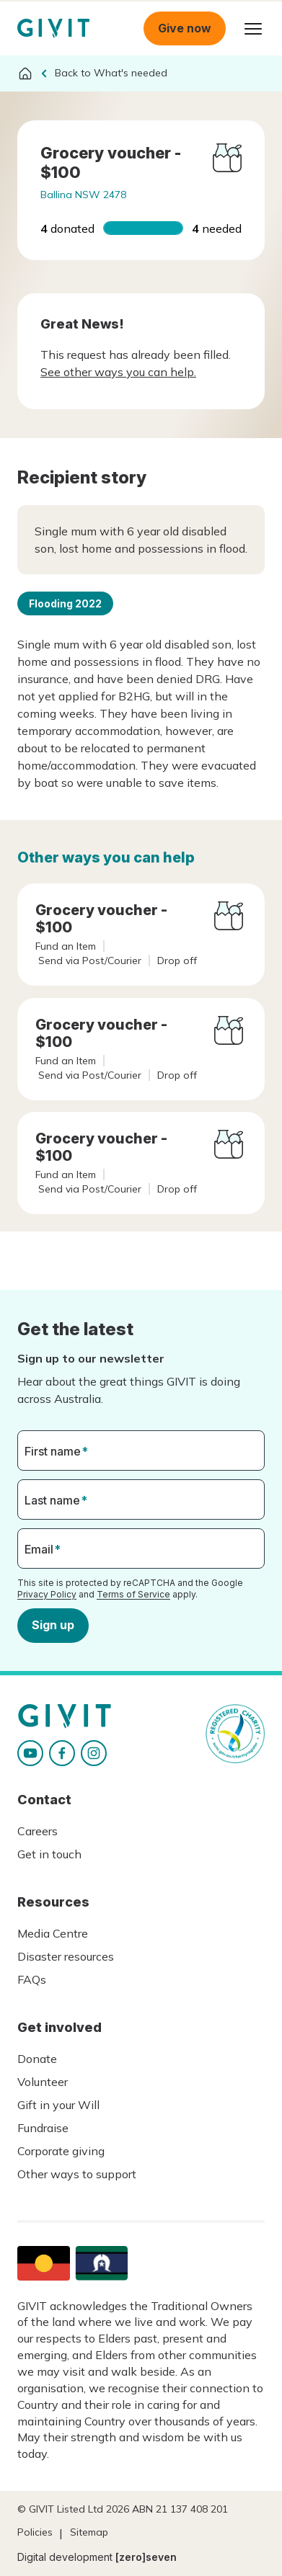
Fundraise (43, 2128)
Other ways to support (76, 2174)
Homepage (53, 28)
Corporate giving (61, 2151)
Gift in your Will (58, 2105)
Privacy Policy (46, 1593)
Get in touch (49, 1854)
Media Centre (52, 1933)
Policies (35, 2532)
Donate (37, 2058)
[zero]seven (146, 2557)
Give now (184, 28)
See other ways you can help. (118, 372)
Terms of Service (133, 1593)
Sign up (53, 1625)
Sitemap (89, 2532)
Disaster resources (65, 1956)
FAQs (31, 1979)
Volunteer (42, 2081)
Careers (37, 1831)
